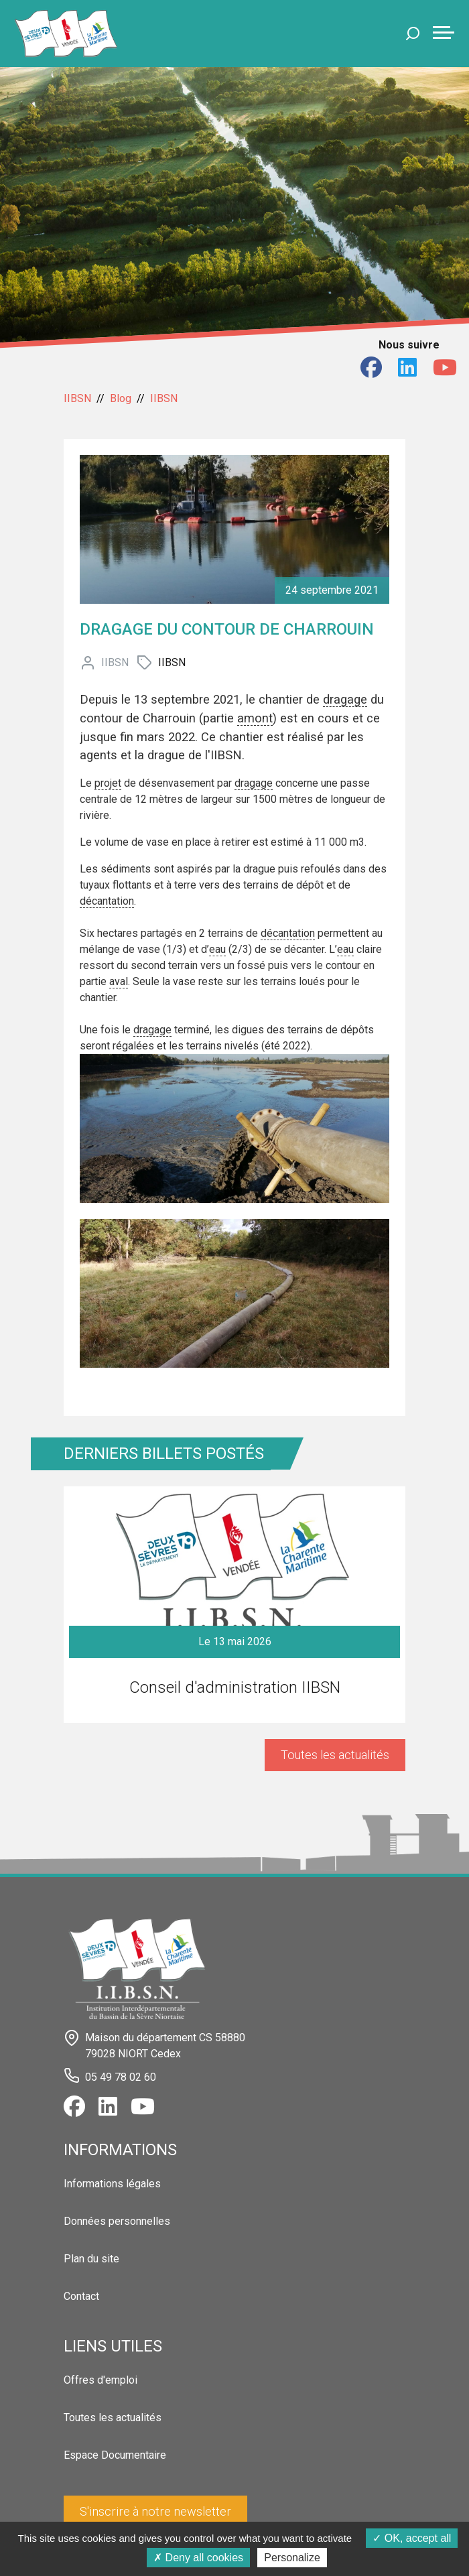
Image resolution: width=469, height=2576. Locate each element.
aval (118, 981)
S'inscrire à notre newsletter (155, 2511)
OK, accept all (412, 2538)
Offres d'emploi (100, 2380)
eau (217, 949)
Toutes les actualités (335, 1755)
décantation (107, 901)
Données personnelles (117, 2221)
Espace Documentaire (115, 2455)
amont (255, 718)
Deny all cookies (198, 2557)
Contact (81, 2296)
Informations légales (112, 2183)
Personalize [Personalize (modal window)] (292, 2557)
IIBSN (77, 398)
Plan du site (91, 2258)
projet (107, 783)
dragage (345, 699)
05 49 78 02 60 (120, 2076)
